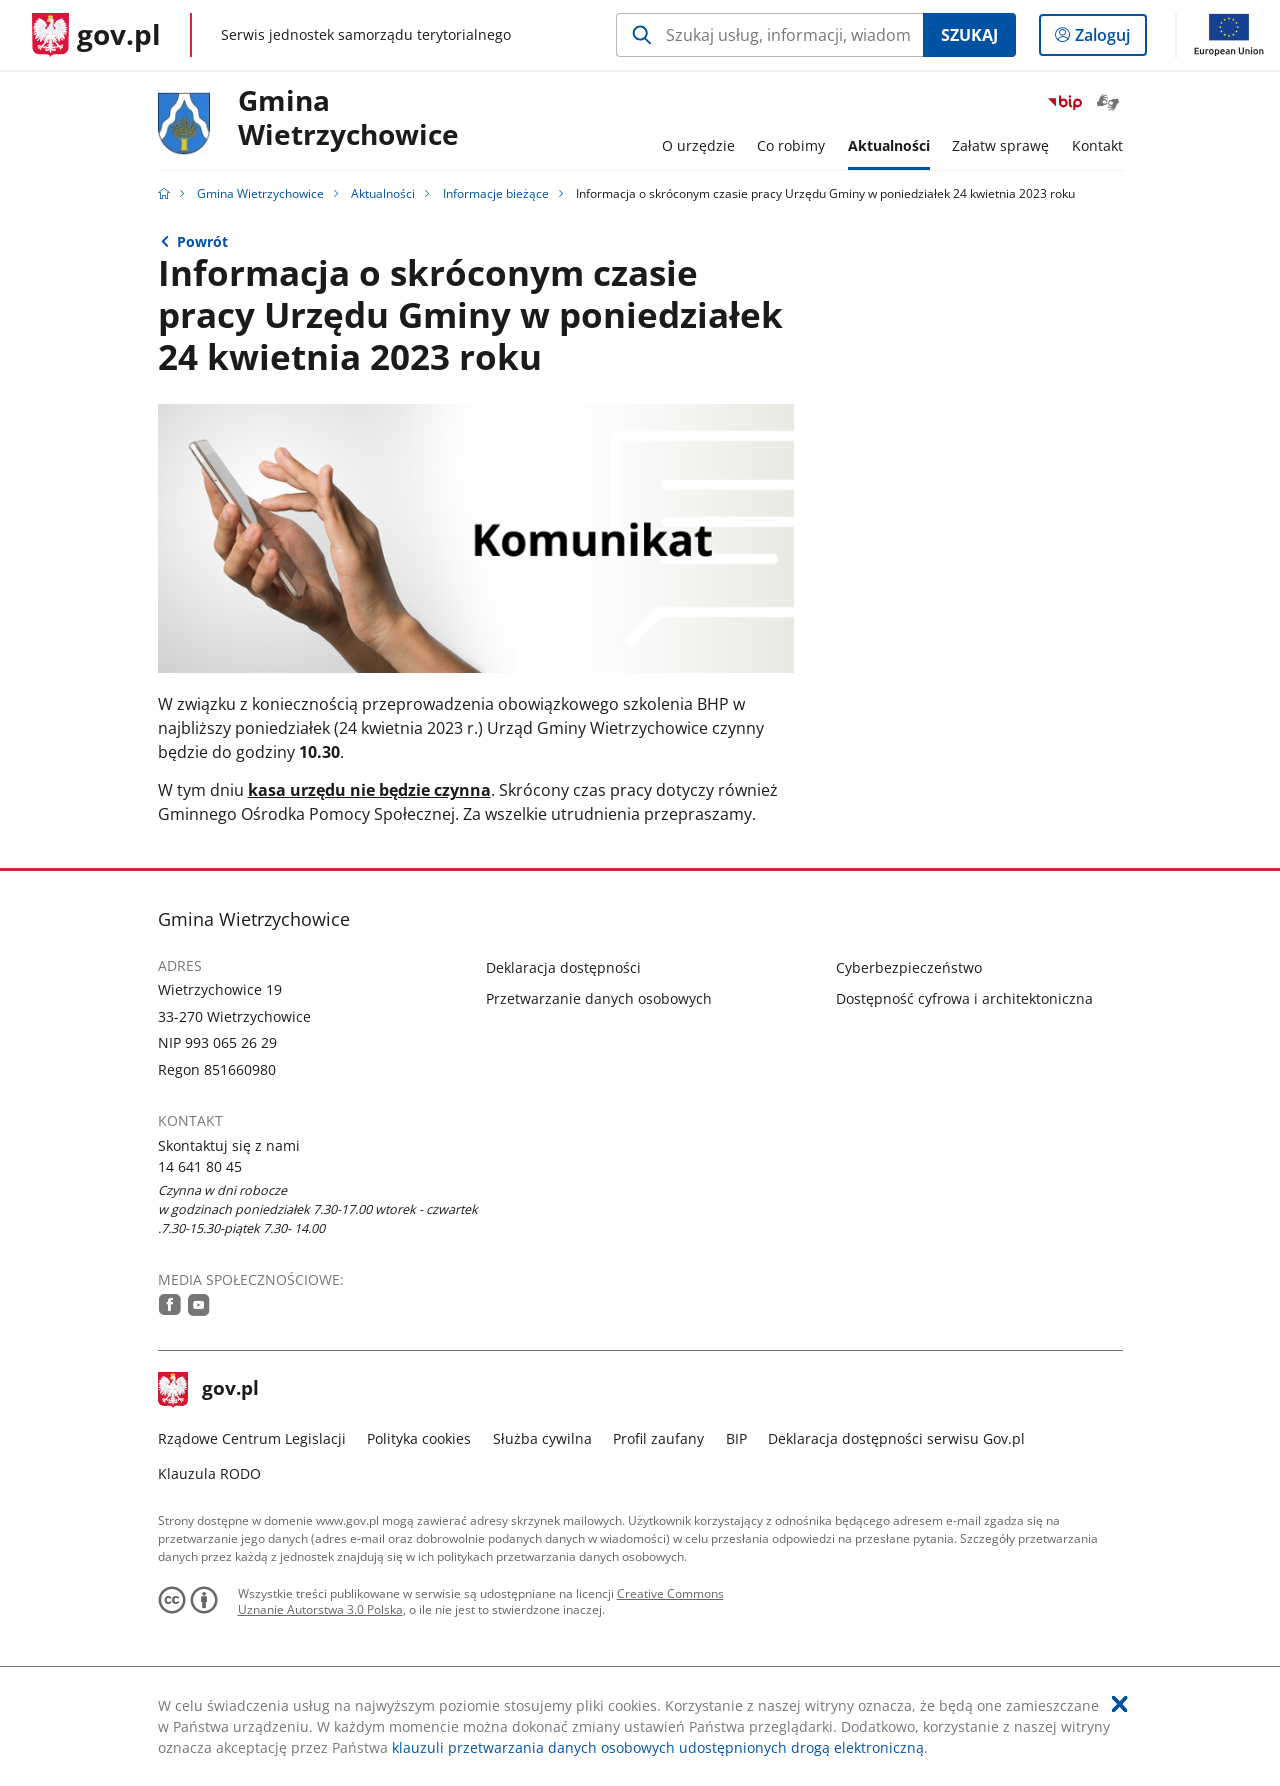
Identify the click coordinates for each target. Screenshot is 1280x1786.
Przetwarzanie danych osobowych (599, 998)
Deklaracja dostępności (563, 967)
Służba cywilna (542, 1438)
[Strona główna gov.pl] (96, 35)
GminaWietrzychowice (348, 118)
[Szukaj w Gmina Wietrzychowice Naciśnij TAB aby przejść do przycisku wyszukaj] (769, 35)
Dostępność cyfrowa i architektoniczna (964, 998)
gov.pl (209, 1390)
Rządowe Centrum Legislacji (252, 1438)
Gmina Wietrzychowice (260, 193)
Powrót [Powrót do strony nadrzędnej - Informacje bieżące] (202, 241)
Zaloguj (1108, 39)
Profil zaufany (658, 1438)
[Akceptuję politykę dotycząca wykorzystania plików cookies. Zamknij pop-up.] (1120, 1704)
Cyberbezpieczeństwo (909, 967)
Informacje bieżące (496, 193)
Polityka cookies (419, 1438)
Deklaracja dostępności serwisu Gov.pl (896, 1438)
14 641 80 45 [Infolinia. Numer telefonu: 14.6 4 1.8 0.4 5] (200, 1166)
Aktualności (383, 193)
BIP (736, 1438)
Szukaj (969, 35)
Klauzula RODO (209, 1473)
